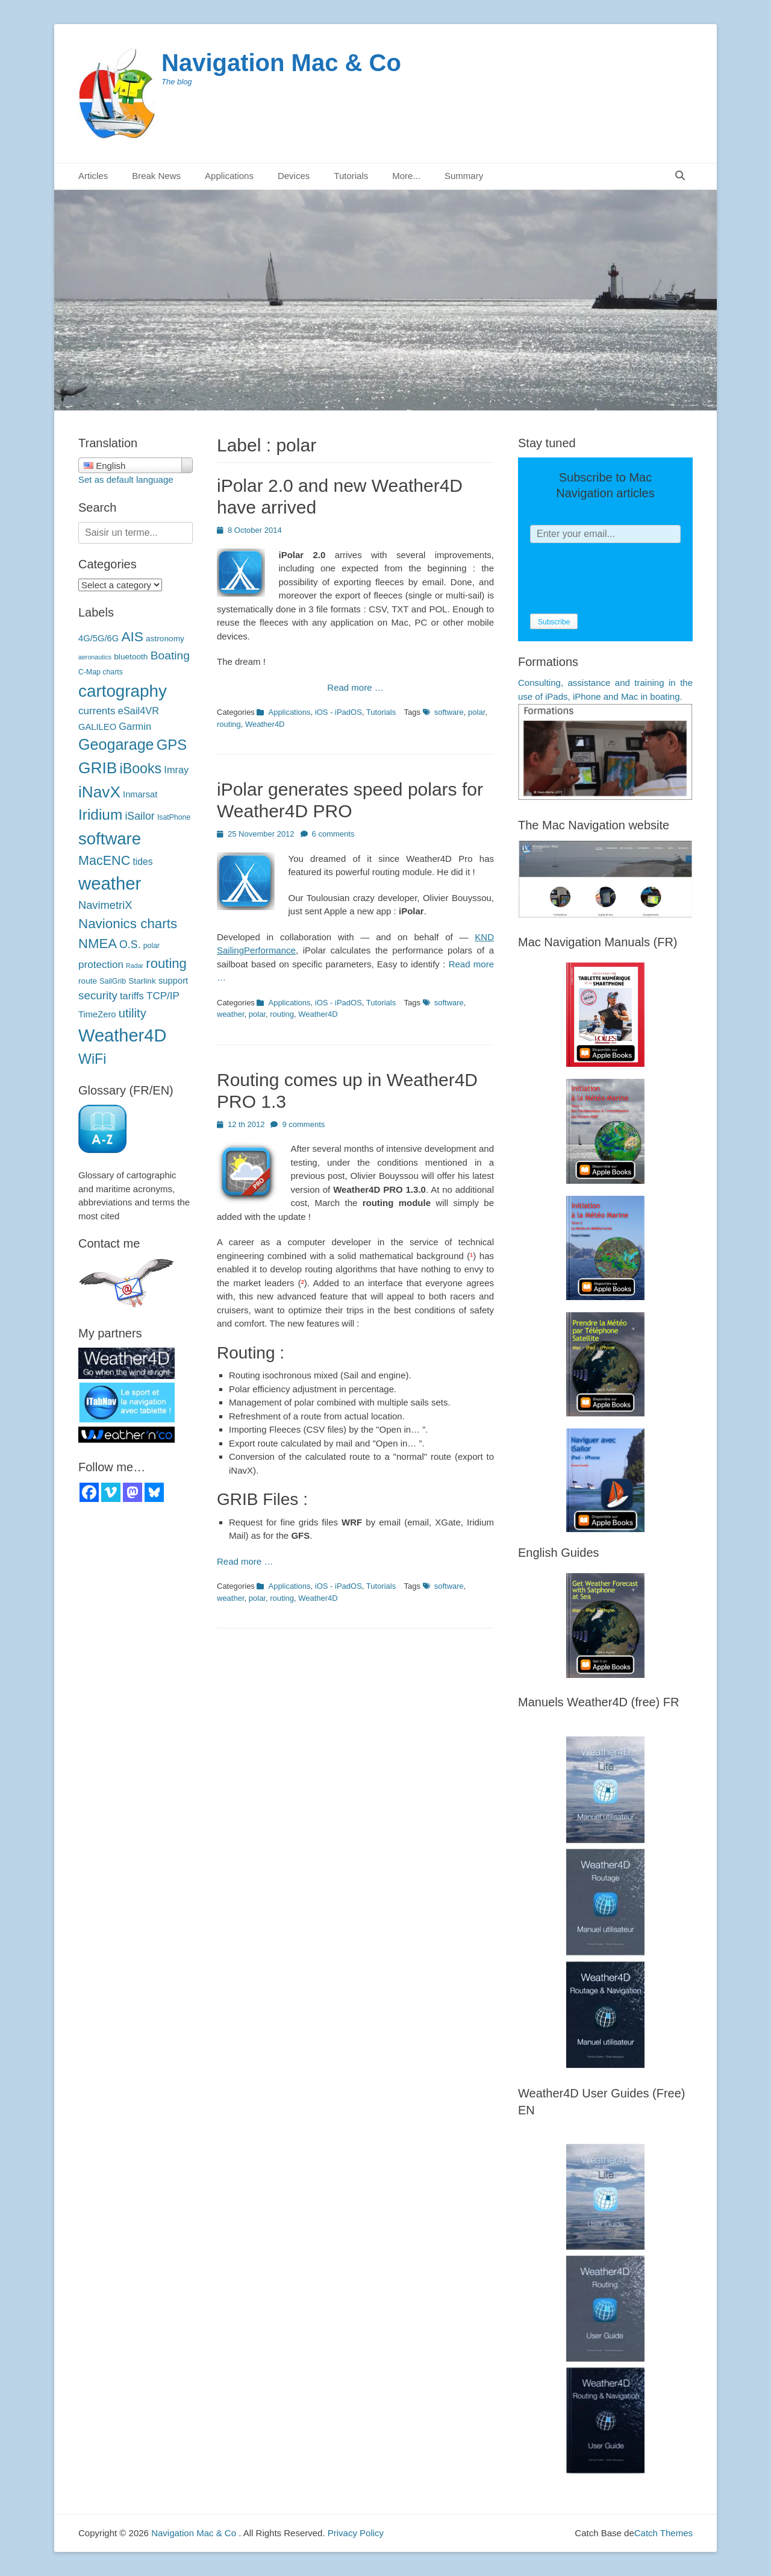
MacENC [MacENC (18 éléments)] (104, 860)
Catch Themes (663, 2533)
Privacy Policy (356, 2533)
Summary (464, 176)
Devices (294, 176)
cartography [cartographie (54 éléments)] (122, 691)
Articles (93, 176)
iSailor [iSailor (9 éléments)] (139, 816)
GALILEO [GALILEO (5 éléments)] (97, 727)
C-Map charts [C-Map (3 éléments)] (100, 672)
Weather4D (265, 724)
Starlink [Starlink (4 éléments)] (142, 980)
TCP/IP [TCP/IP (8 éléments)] (162, 996)
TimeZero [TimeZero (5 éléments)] (97, 1014)
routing (229, 724)
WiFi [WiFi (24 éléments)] (92, 1059)
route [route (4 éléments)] (87, 980)
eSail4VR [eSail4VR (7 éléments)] (138, 710)
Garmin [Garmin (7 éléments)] (135, 726)
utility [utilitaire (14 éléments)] (132, 1013)
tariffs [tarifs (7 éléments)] (132, 995)
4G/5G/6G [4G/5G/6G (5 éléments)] (98, 638)
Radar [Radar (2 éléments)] (134, 965)
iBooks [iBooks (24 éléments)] (141, 768)
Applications (229, 176)
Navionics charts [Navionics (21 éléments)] (127, 923)
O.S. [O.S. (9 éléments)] (130, 944)
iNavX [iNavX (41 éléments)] (99, 792)
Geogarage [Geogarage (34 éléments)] (116, 744)
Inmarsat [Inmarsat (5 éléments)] (140, 794)
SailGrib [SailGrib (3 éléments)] (112, 981)
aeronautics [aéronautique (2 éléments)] (94, 657)
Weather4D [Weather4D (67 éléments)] (122, 1035)
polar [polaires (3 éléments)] (151, 945)
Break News (156, 176)
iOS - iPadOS (338, 712)
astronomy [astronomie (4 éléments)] (165, 638)
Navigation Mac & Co (281, 62)
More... (406, 176)
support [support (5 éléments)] (173, 980)
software (449, 712)
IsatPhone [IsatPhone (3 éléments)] (173, 817)
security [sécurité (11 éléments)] (97, 995)
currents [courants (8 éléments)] (97, 711)
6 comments (333, 833)
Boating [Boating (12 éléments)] (170, 655)
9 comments (303, 1124)
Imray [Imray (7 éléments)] (176, 769)
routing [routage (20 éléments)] (166, 963)
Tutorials (351, 176)
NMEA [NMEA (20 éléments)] (97, 943)
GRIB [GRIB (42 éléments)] (97, 768)
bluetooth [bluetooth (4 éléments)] (131, 656)
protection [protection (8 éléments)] (100, 964)
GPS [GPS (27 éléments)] (172, 745)
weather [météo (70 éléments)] (109, 883)
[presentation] (621, 578)
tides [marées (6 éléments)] (142, 861)
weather (231, 1014)
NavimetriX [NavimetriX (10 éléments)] (105, 905)
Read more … (355, 687)
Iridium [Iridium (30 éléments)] (100, 814)
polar (476, 712)
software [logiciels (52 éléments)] (109, 838)
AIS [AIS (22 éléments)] (132, 636)
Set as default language (125, 479)
